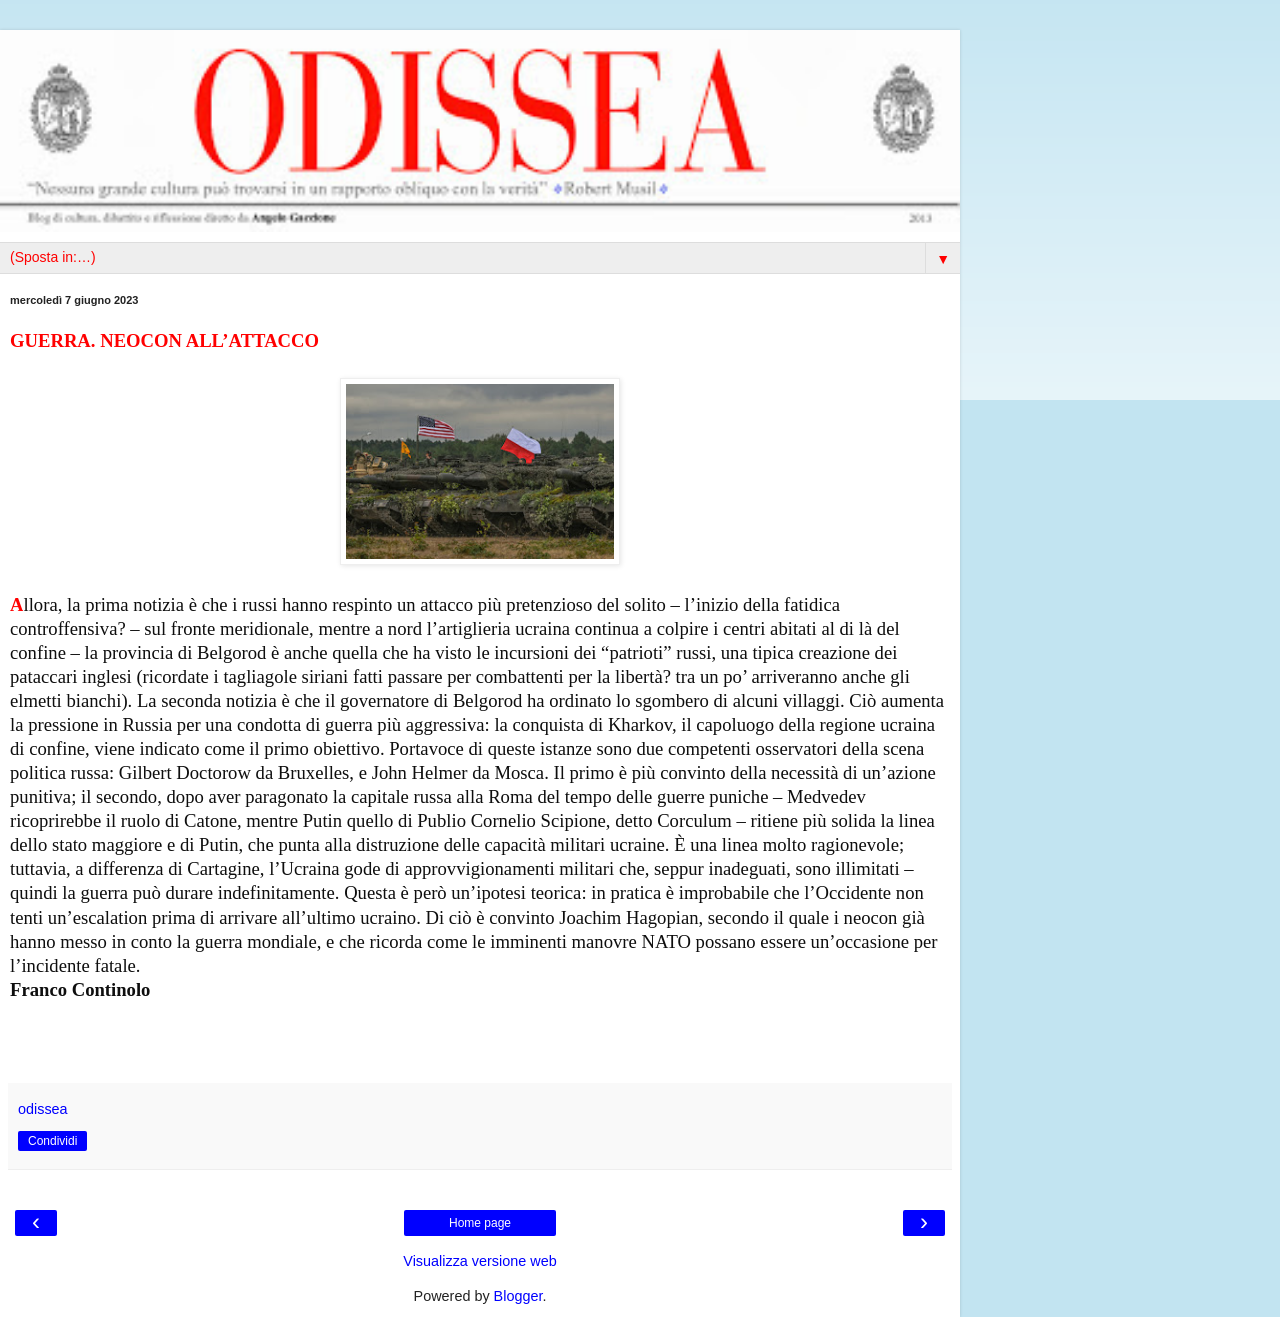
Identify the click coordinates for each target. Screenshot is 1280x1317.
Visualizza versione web (479, 1261)
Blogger (518, 1296)
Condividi (52, 1141)
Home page (480, 1223)
